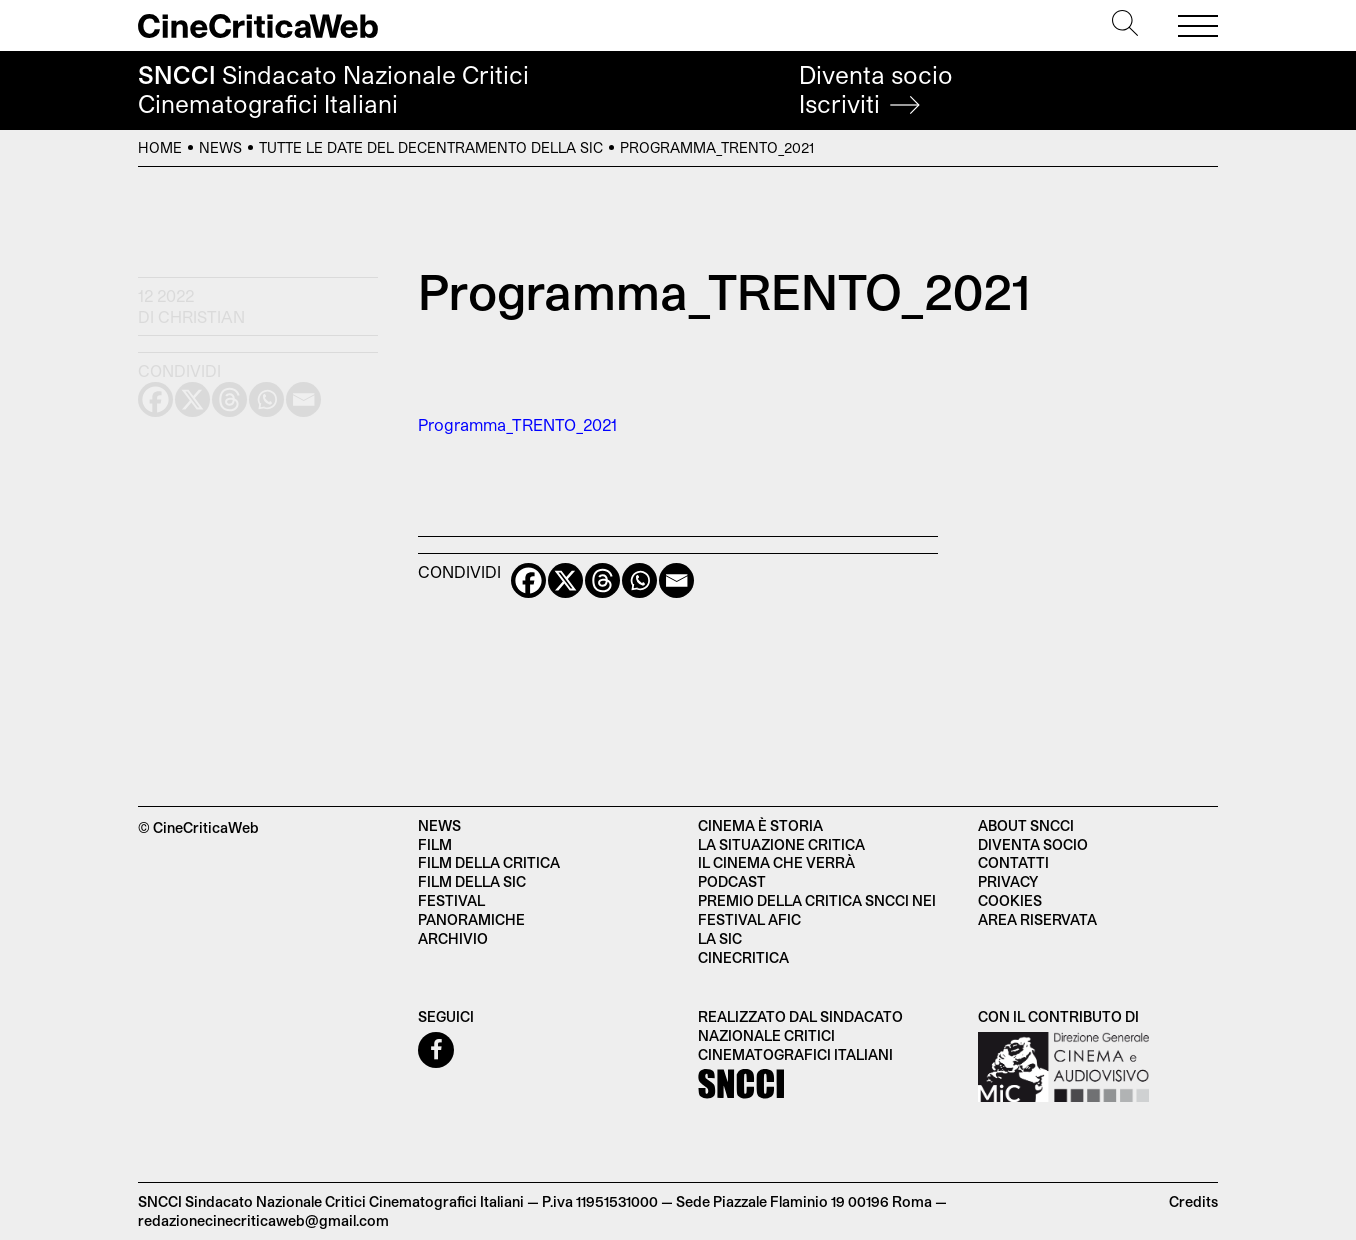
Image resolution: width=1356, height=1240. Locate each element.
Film (435, 844)
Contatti (1013, 862)
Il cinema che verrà (776, 862)
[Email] (676, 580)
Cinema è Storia (760, 825)
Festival (451, 900)
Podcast (732, 881)
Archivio (453, 938)
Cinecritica (743, 957)
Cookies (1010, 900)
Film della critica (489, 862)
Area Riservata (1037, 919)
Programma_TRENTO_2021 (517, 424)
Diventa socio (876, 89)
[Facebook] (528, 580)
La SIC (720, 938)
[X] (565, 580)
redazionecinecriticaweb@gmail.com (263, 1220)
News (220, 147)
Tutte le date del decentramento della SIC (431, 147)
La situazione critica (781, 844)
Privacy (1008, 881)
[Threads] (602, 580)
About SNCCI (1026, 825)
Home (160, 147)
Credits (1193, 1201)
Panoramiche (471, 919)
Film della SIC (472, 881)
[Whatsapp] (639, 580)
